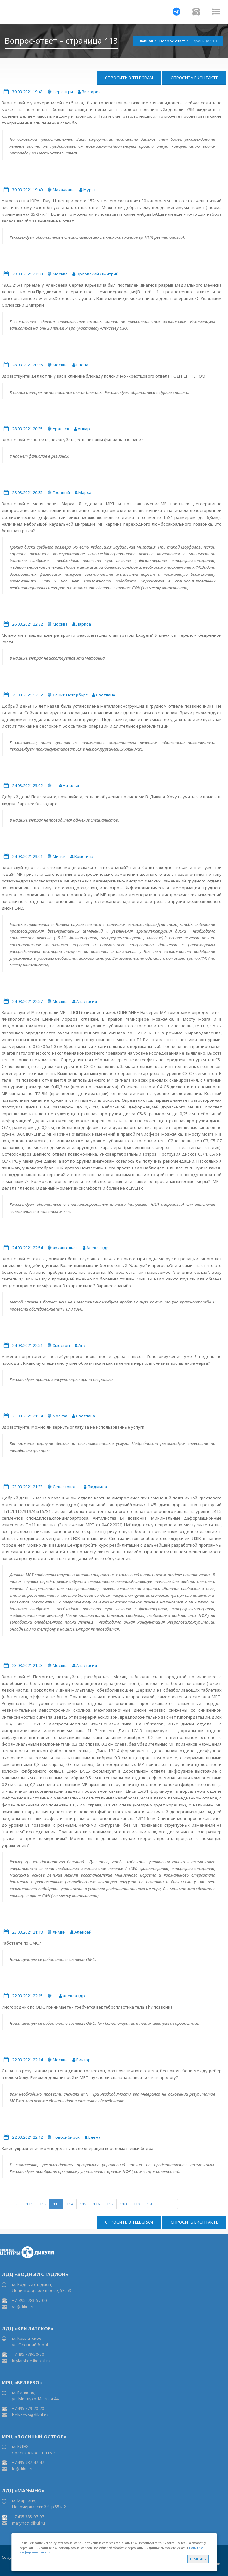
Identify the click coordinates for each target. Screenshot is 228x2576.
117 (110, 2204)
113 (56, 2204)
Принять (198, 2559)
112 (43, 2204)
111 (29, 2204)
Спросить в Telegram (129, 77)
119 (136, 2204)
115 (83, 2204)
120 (150, 2204)
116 (96, 2204)
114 (69, 2204)
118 (123, 2204)
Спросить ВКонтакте (194, 77)
